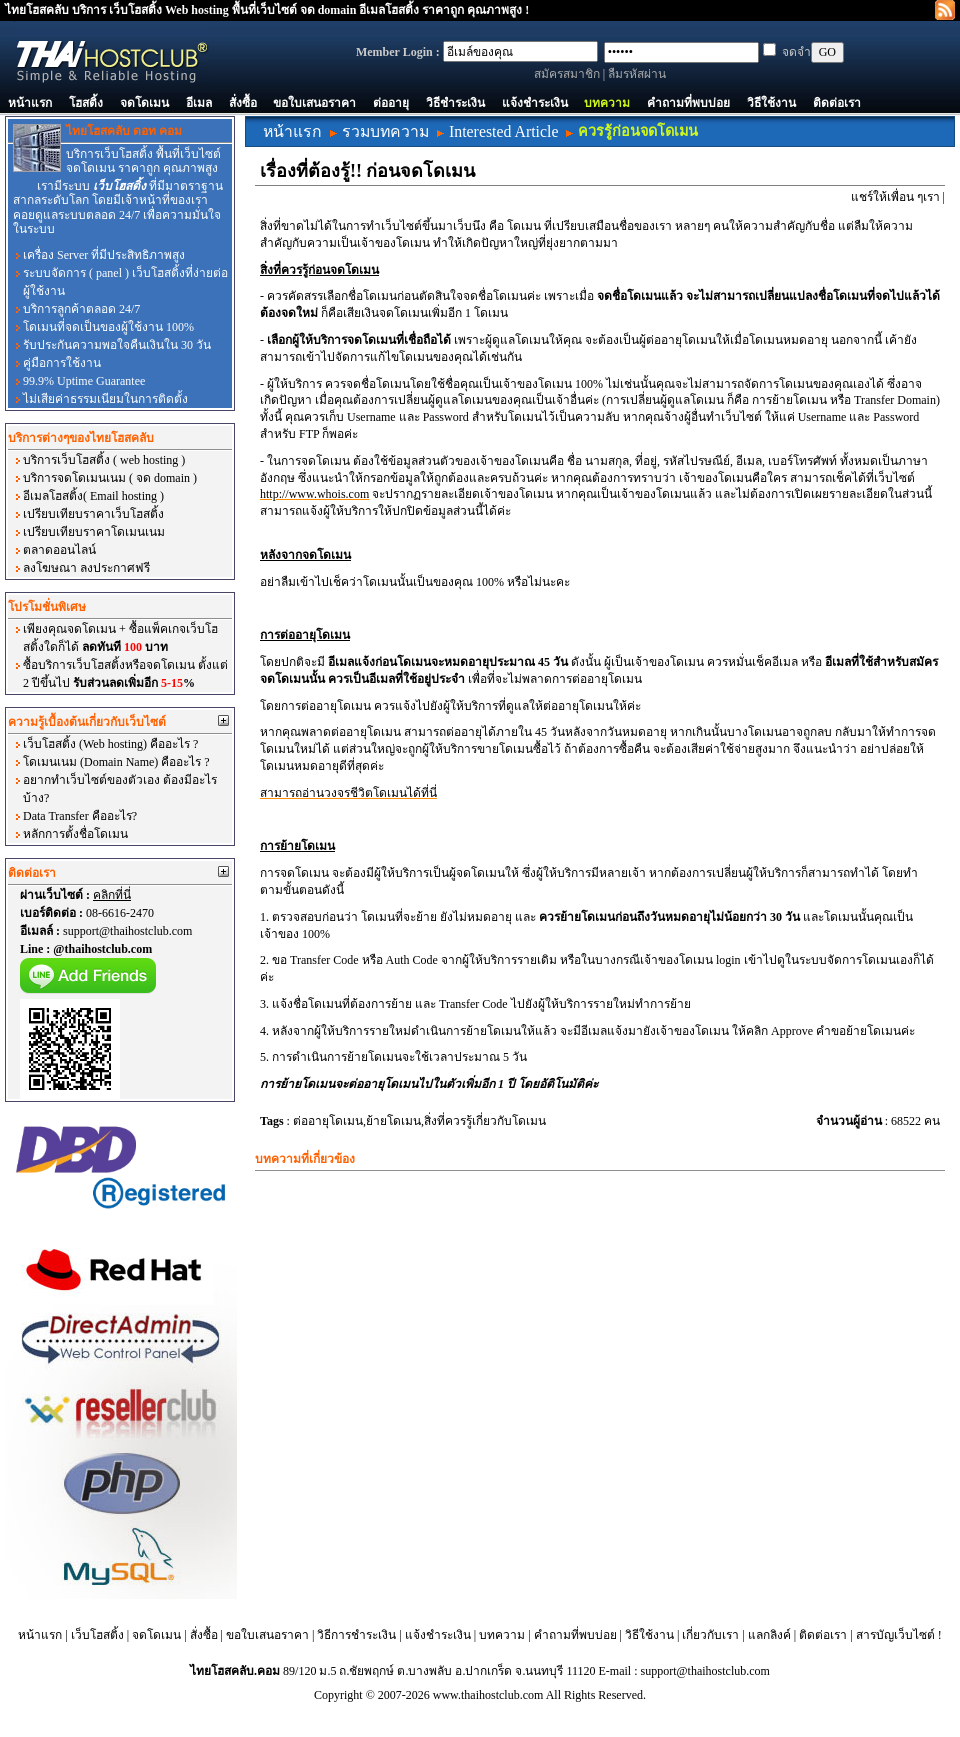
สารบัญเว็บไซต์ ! (899, 1635)
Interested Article (503, 131)
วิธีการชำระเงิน (356, 1635)
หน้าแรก (30, 103)
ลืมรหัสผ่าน (637, 74)
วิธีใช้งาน (771, 103)
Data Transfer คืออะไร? (80, 816)
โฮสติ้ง (86, 103)
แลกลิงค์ (769, 1635)
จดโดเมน (144, 103)
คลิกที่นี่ (112, 895)
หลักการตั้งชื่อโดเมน (75, 834)
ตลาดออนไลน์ (59, 550)
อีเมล (199, 103)
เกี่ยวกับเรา (710, 1635)
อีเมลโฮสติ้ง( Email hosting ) (93, 496)
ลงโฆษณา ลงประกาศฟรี (86, 568)
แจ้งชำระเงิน (535, 103)
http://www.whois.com (314, 494)
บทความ (607, 103)
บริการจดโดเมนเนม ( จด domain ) (110, 478)
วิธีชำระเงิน (455, 103)
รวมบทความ (385, 131)
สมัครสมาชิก (567, 74)
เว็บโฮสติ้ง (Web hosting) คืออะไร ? (110, 744)
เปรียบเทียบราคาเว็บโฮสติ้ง (93, 514)
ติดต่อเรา (837, 103)
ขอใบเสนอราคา (314, 103)
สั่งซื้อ (243, 103)
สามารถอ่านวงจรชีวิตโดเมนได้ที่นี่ (348, 793)
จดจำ (796, 52)
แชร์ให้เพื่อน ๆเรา (895, 197)
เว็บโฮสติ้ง (97, 1635)
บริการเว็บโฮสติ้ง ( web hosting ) (104, 460)
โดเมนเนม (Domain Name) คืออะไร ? (116, 762)
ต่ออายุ (391, 103)
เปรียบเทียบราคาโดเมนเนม (94, 532)
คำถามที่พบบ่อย (688, 103)
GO (827, 52)
